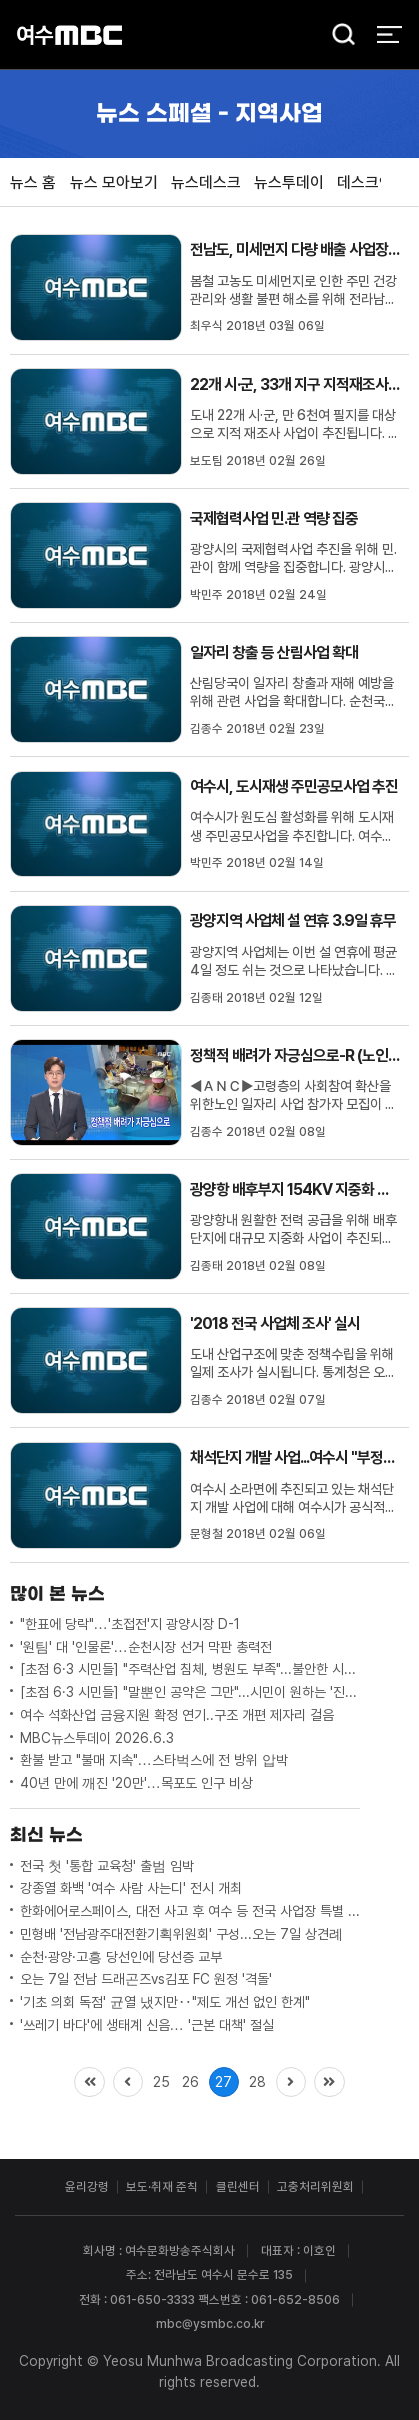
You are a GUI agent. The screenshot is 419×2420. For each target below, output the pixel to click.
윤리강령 (87, 2186)
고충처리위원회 (315, 2186)
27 (223, 2082)
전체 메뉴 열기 (389, 34)
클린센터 (238, 2186)
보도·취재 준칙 (162, 2186)
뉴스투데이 (289, 182)
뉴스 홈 (33, 182)
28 (257, 2082)
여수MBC (69, 34)
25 (161, 2082)
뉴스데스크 (206, 182)
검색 (337, 36)
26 (190, 2082)
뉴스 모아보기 (114, 182)
